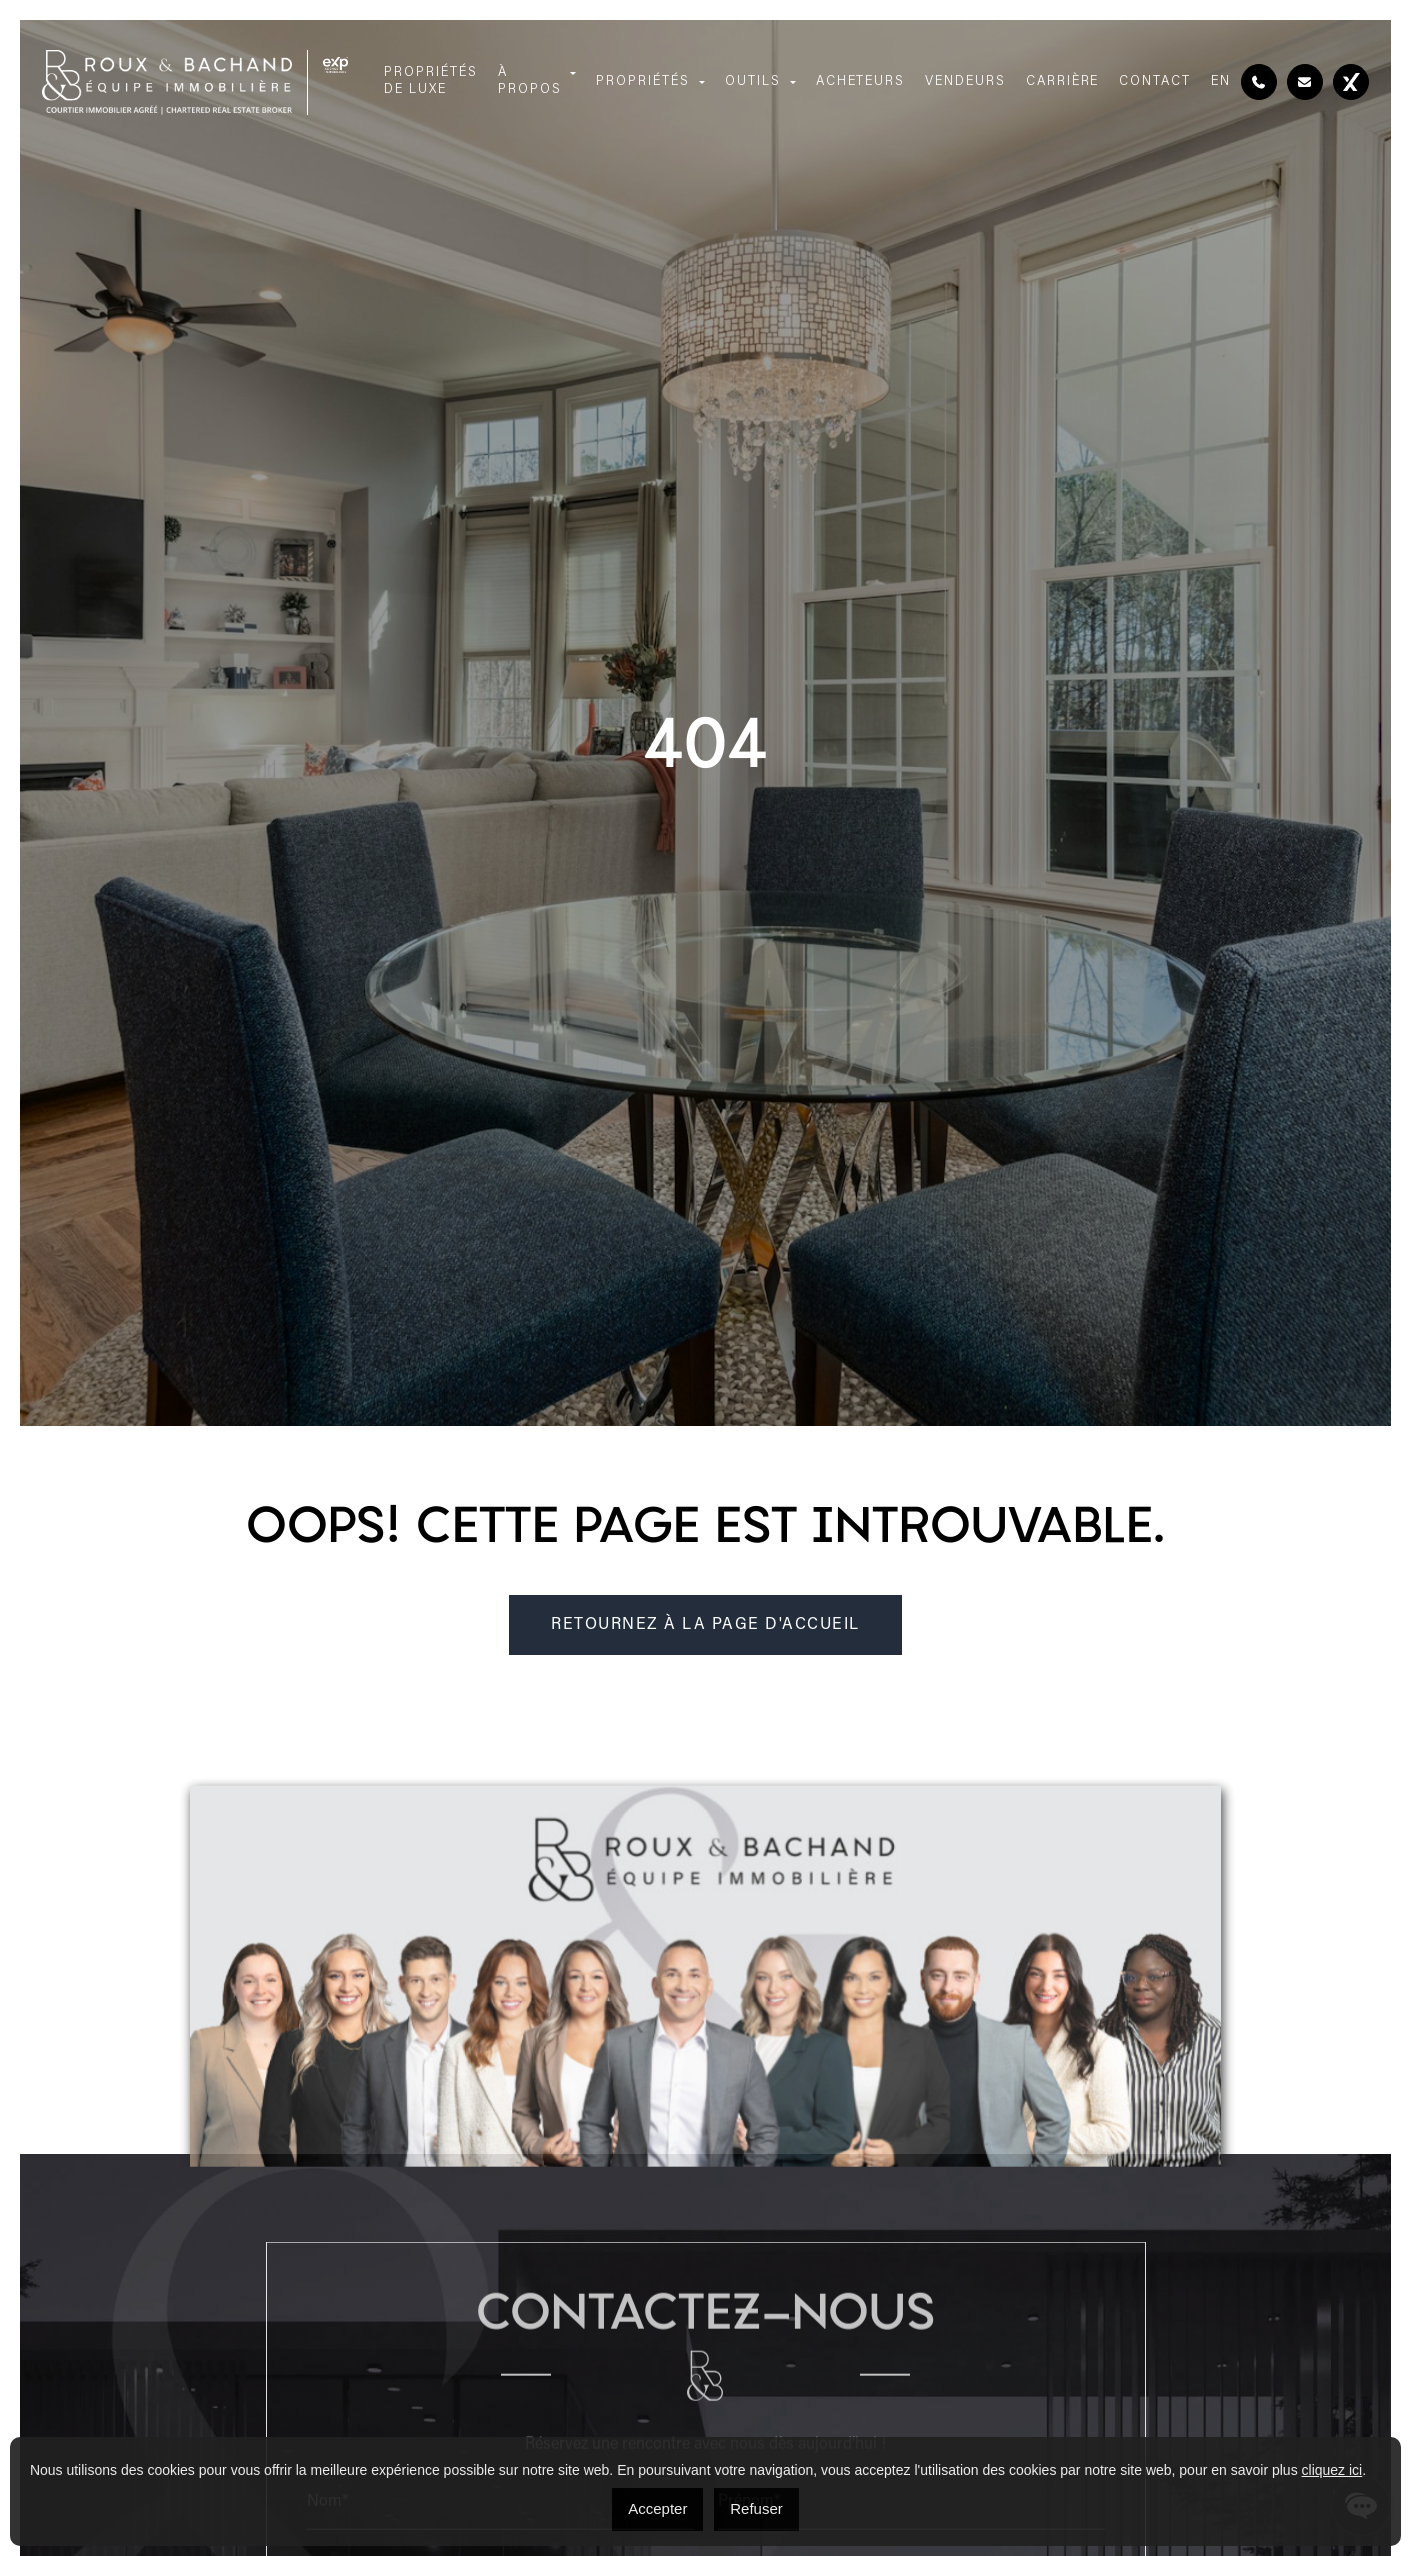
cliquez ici (1332, 2470)
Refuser (756, 2508)
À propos (530, 81)
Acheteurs (861, 81)
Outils (753, 81)
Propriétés (643, 81)
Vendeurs (965, 81)
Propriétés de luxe (431, 81)
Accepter (657, 2508)
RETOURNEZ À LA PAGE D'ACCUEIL (705, 1625)
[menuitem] (1221, 82)
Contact (1155, 81)
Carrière (1063, 81)
